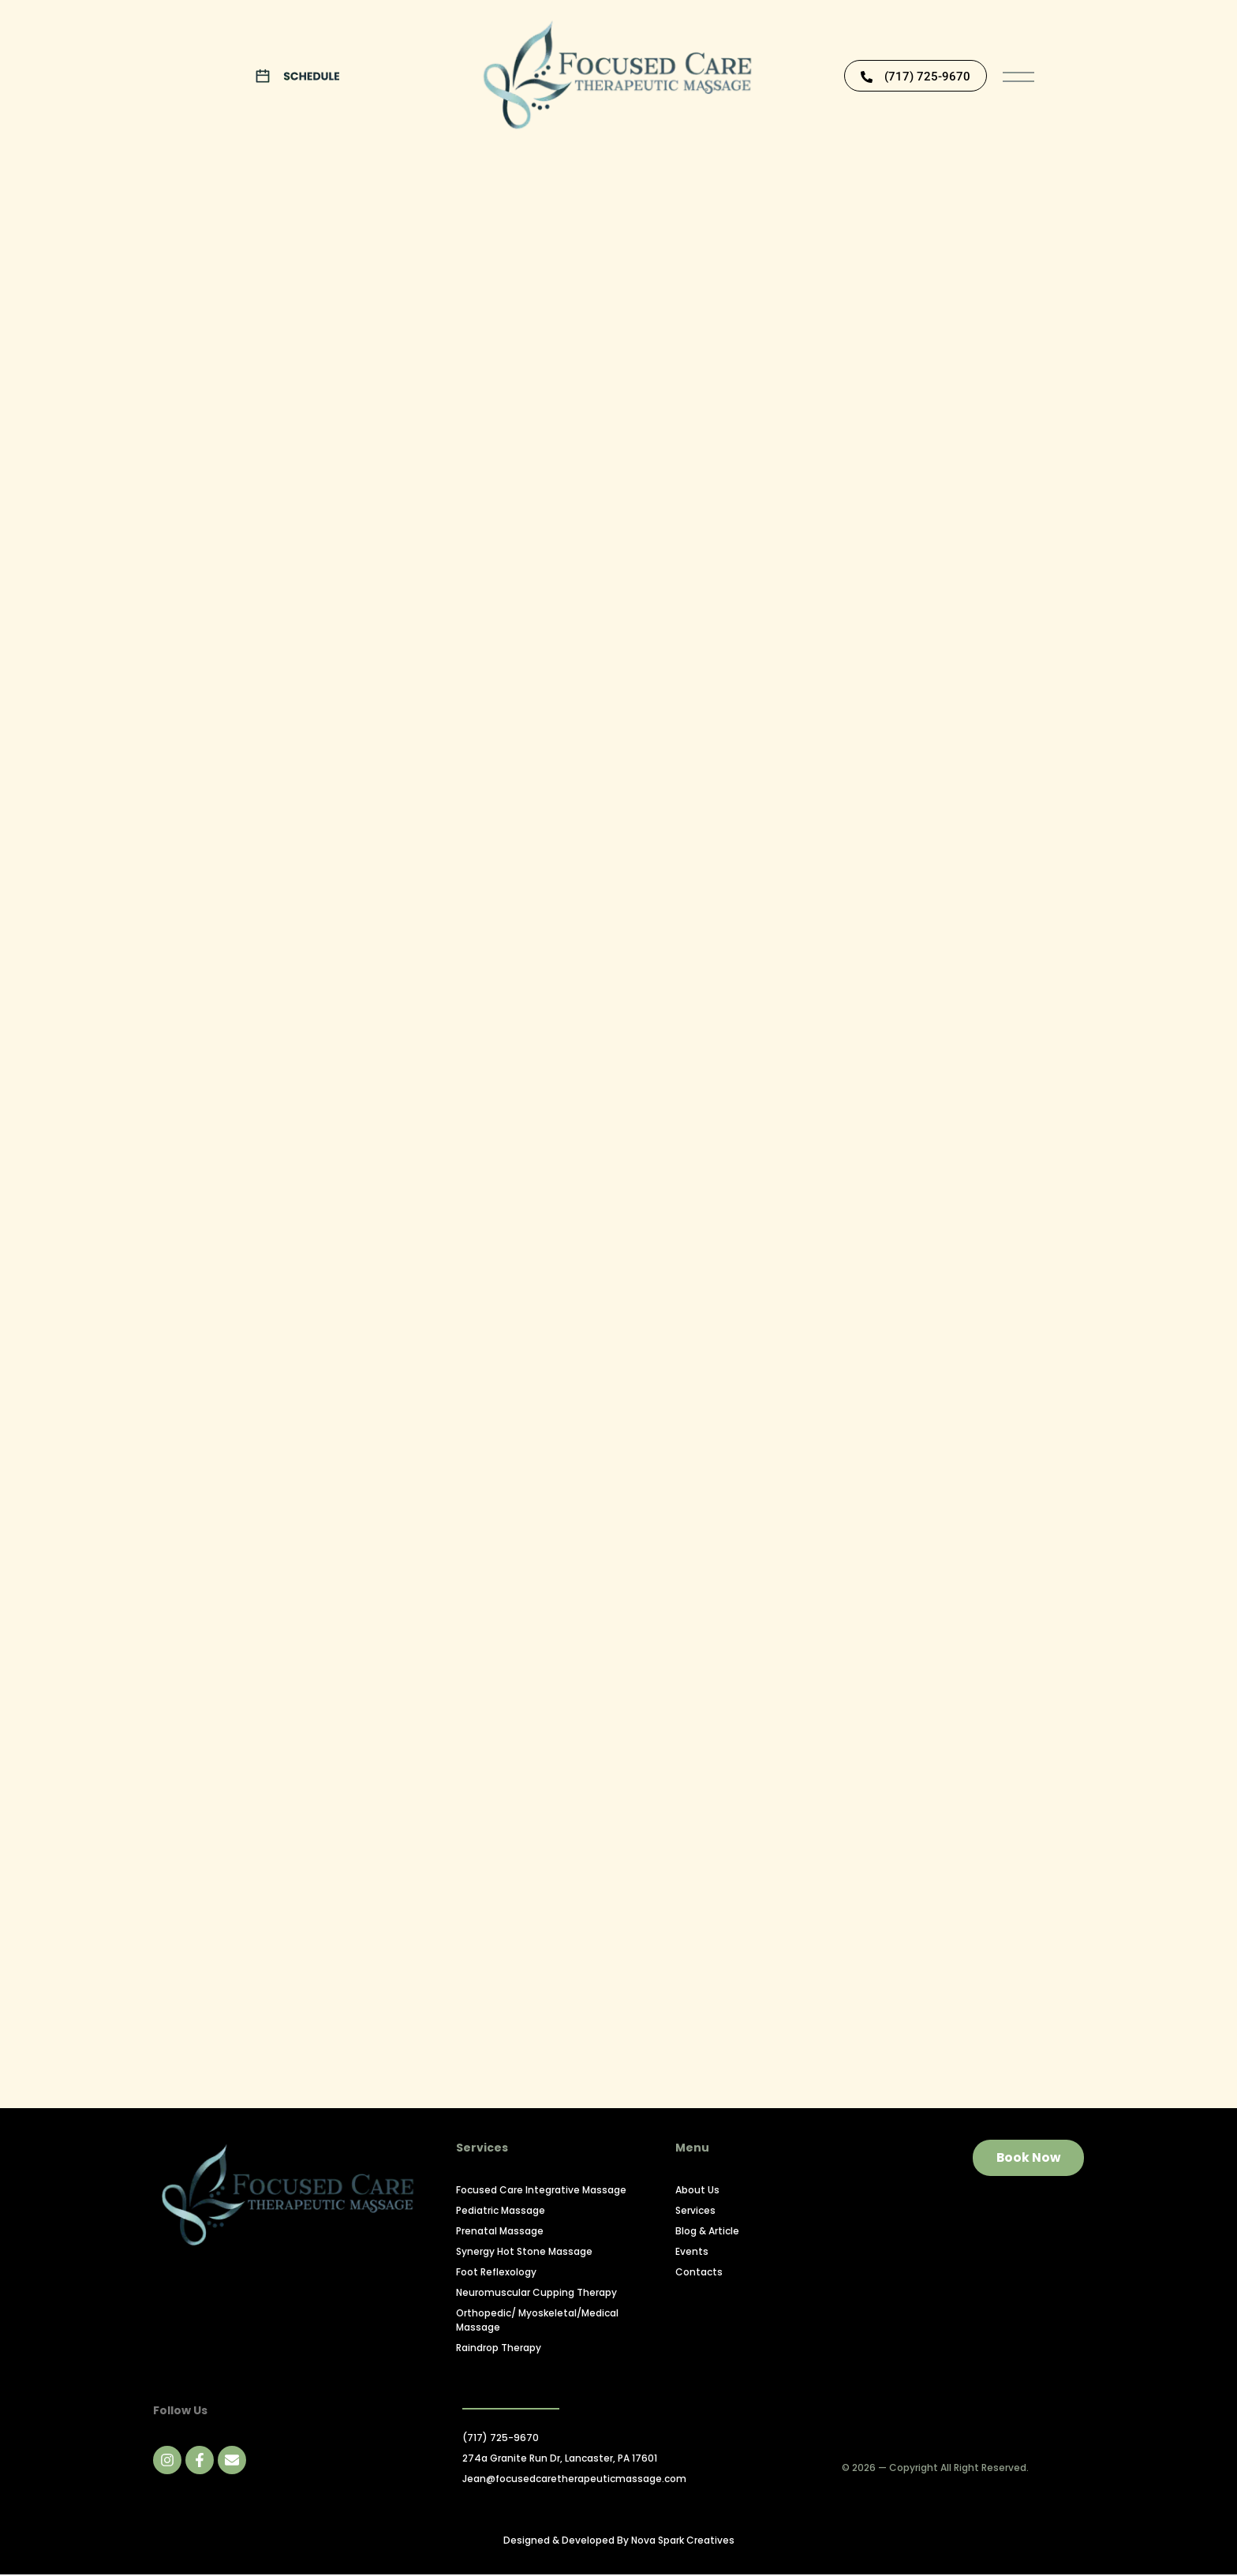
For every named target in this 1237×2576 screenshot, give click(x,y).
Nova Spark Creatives (682, 2541)
